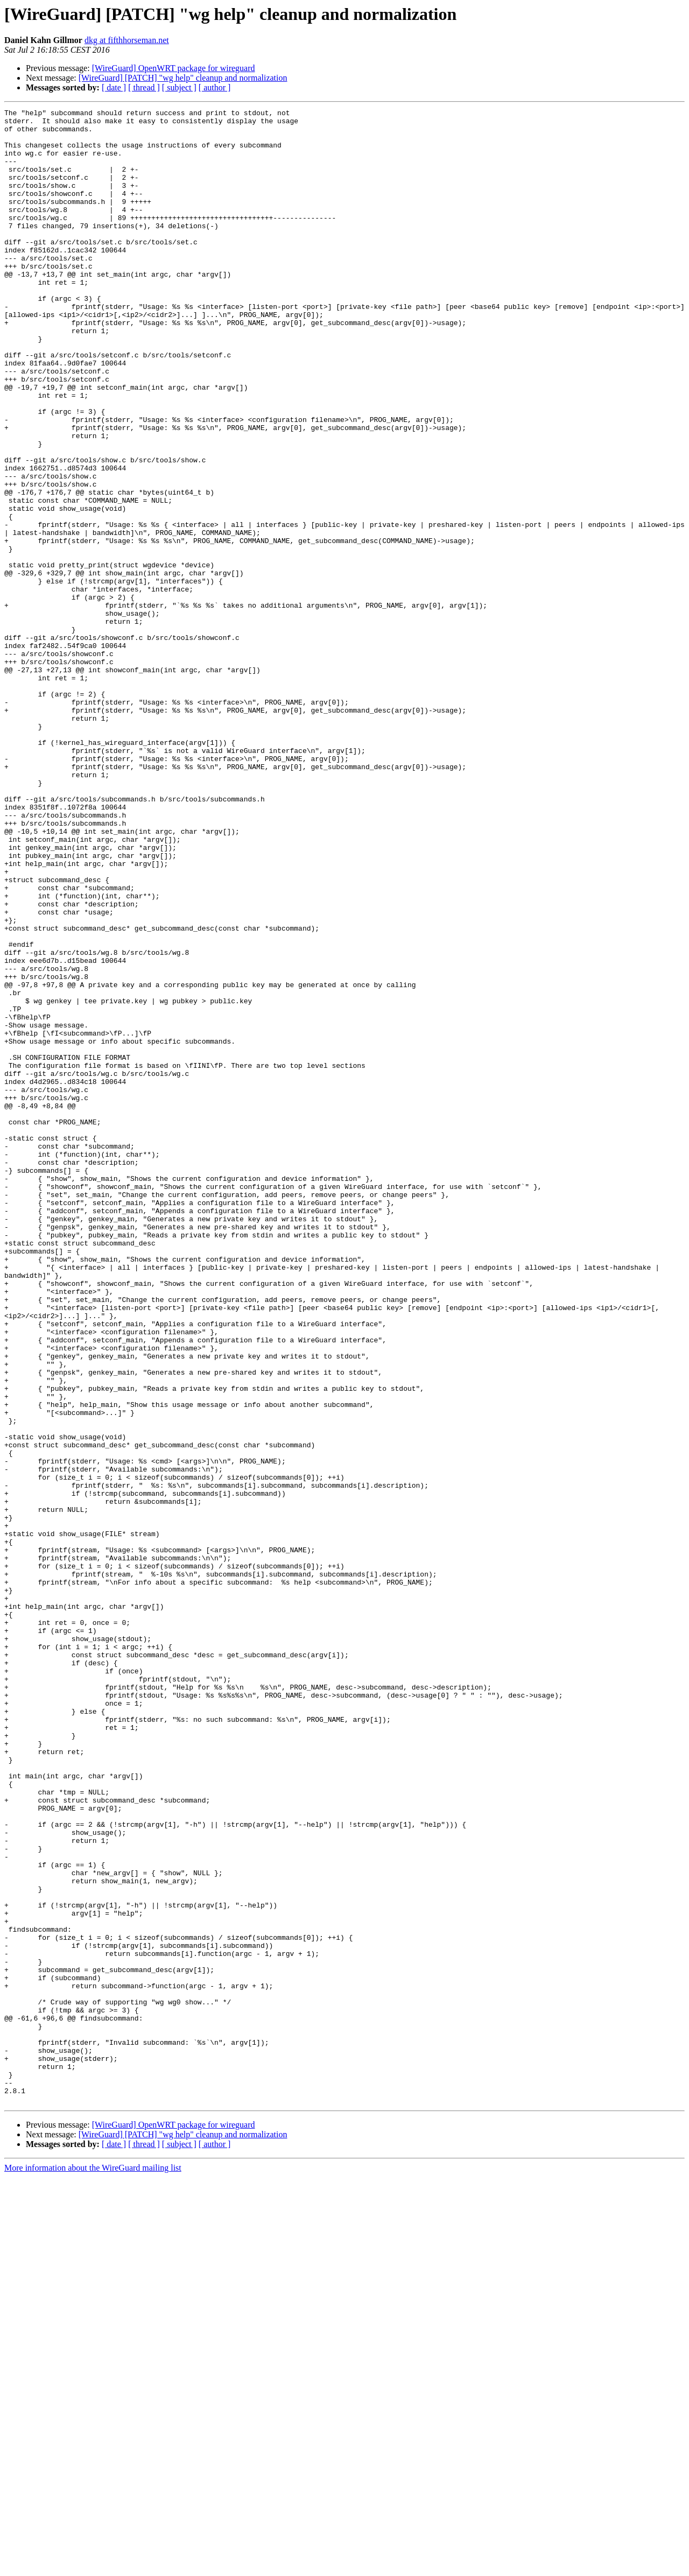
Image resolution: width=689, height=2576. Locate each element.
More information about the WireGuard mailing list (92, 2566)
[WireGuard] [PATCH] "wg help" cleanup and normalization (183, 77)
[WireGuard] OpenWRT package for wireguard (173, 68)
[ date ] (114, 87)
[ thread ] (144, 87)
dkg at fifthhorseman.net (127, 40)
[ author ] (215, 87)
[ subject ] (179, 87)
